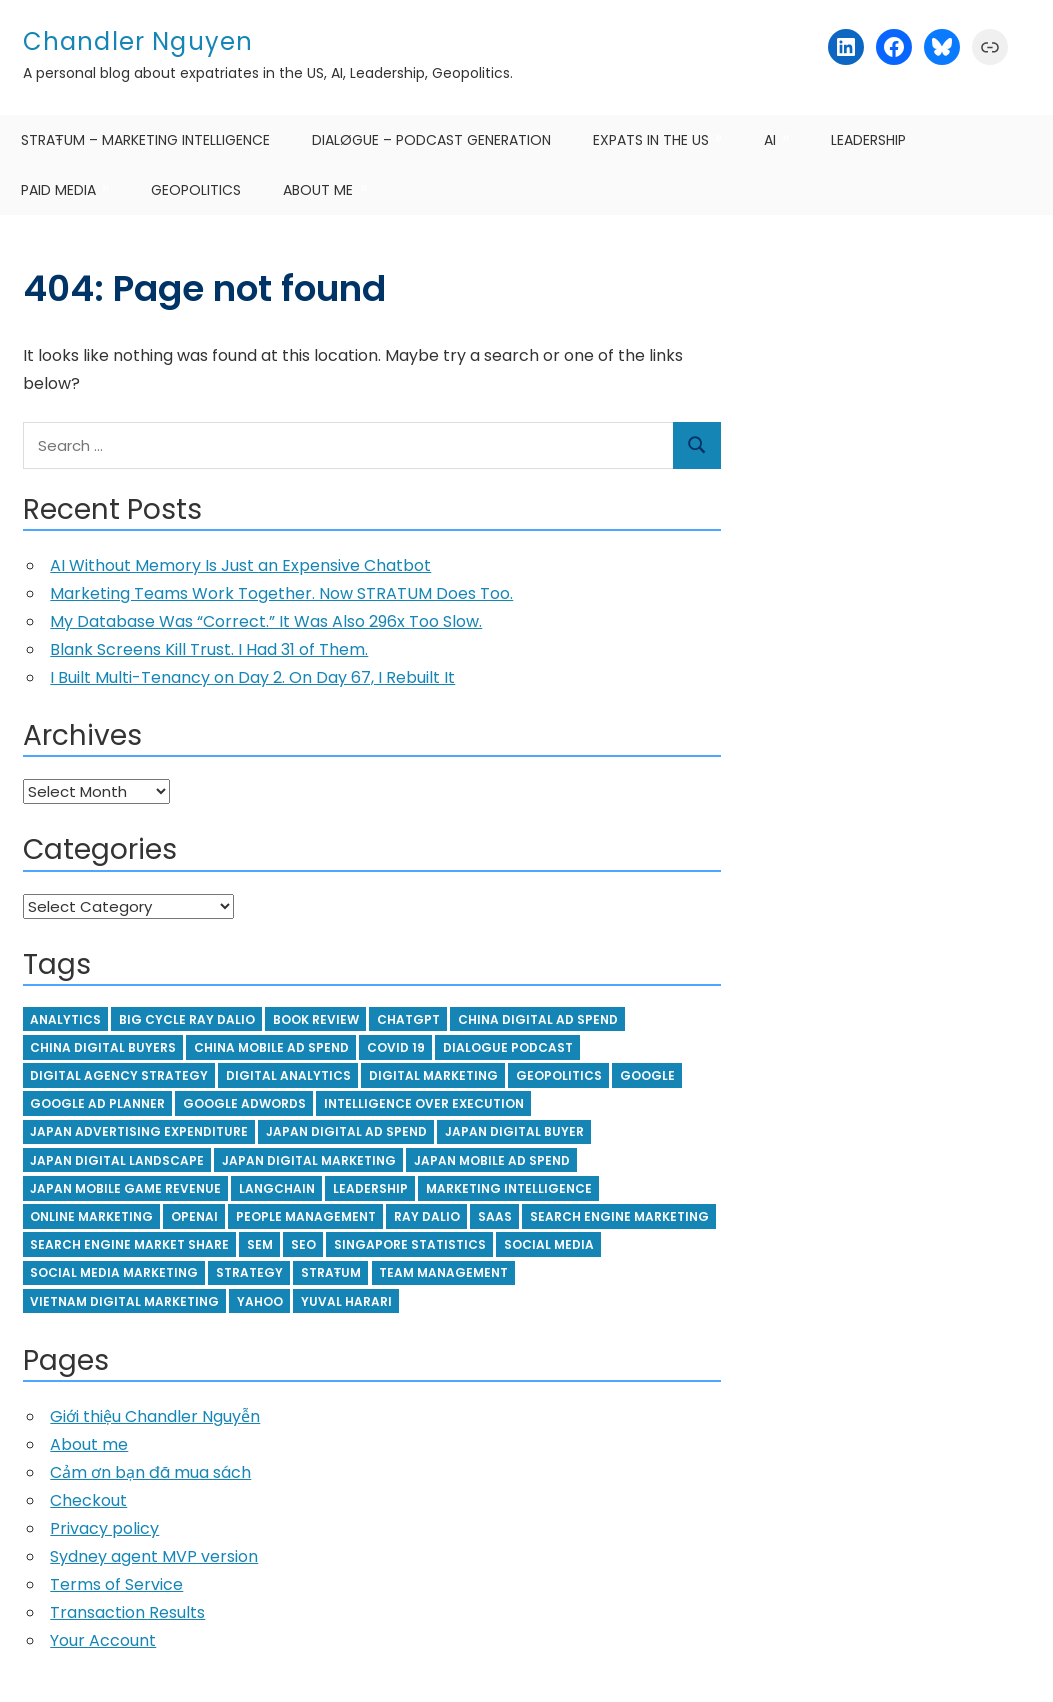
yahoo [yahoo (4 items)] (260, 1301)
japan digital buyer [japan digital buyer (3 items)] (514, 1131)
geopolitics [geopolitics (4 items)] (559, 1075)
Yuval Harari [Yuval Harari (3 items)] (346, 1301)
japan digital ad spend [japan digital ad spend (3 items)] (346, 1131)
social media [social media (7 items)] (549, 1244)
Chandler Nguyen (138, 41)
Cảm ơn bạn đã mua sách (150, 1472)
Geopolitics (196, 190)
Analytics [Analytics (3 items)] (65, 1019)
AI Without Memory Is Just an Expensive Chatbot (240, 565)
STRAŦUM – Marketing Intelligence (145, 140)
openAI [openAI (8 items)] (194, 1216)
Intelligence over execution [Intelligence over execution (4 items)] (424, 1103)
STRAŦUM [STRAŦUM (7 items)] (331, 1272)
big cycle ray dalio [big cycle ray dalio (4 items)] (187, 1019)
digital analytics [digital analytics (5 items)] (288, 1075)
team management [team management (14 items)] (443, 1272)
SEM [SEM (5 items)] (260, 1244)
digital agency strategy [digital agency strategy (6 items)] (119, 1075)
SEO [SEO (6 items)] (303, 1244)
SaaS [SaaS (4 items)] (495, 1216)
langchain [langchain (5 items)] (277, 1188)
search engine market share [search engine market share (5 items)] (129, 1244)
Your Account (103, 1640)
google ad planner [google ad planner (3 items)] (97, 1103)
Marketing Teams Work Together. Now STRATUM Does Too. (281, 593)
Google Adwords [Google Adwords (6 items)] (244, 1103)
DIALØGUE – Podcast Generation (431, 140)
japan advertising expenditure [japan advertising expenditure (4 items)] (139, 1131)
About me (318, 190)
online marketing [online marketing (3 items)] (91, 1216)
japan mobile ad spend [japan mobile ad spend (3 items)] (492, 1160)
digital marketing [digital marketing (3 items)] (433, 1075)
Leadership (868, 140)
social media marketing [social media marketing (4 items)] (114, 1272)
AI (770, 140)
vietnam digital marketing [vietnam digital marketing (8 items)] (124, 1301)
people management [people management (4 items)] (306, 1216)
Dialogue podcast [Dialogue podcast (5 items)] (508, 1047)
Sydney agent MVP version (154, 1556)
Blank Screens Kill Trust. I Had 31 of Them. (209, 649)
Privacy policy (104, 1528)
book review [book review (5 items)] (316, 1019)
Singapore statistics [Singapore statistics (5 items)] (410, 1244)
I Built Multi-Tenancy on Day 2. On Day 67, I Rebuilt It (252, 677)
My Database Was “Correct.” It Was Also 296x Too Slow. (266, 621)
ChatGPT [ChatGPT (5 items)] (408, 1019)
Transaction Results (127, 1612)
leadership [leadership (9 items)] (370, 1188)
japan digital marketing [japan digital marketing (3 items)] (309, 1160)
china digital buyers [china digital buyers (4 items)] (103, 1047)
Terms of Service (116, 1584)
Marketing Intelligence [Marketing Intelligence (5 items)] (509, 1188)
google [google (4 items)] (647, 1075)
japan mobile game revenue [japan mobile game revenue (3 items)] (125, 1188)
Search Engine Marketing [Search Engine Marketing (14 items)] (619, 1216)
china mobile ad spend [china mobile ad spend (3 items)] (271, 1047)
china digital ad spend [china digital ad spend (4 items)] (538, 1019)
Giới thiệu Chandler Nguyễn (155, 1416)
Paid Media (58, 190)
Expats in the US (651, 140)
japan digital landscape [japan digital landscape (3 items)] (117, 1160)
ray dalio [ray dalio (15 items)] (427, 1216)
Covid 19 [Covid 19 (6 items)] (396, 1047)
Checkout (88, 1500)
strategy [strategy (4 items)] (249, 1272)
